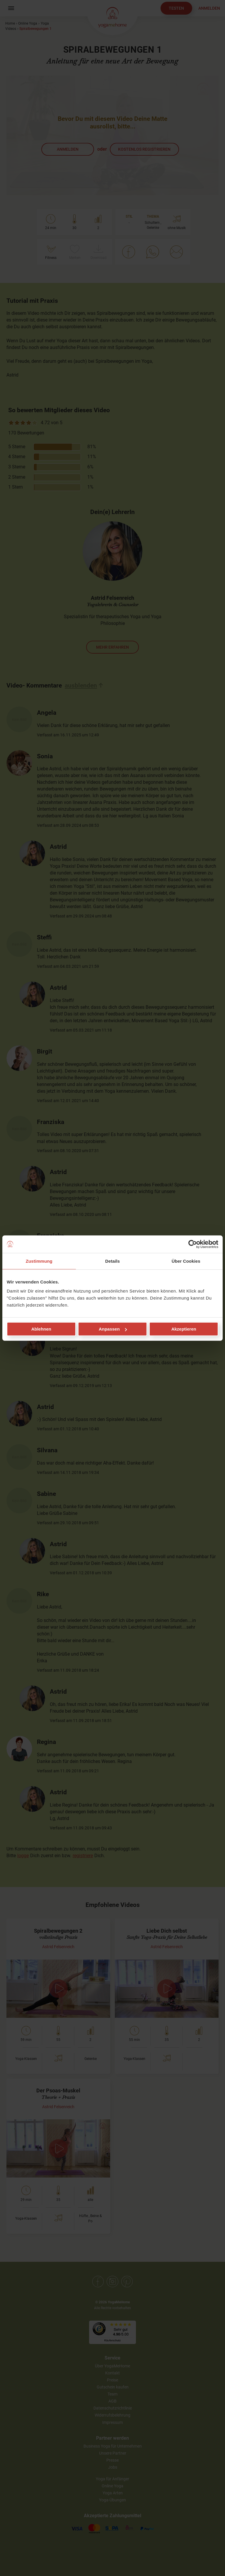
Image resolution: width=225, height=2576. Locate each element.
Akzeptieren (183, 1328)
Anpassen (113, 1328)
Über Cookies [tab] (186, 1260)
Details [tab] (112, 1260)
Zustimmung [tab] (39, 1260)
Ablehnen (41, 1328)
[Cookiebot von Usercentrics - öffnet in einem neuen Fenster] (192, 1244)
